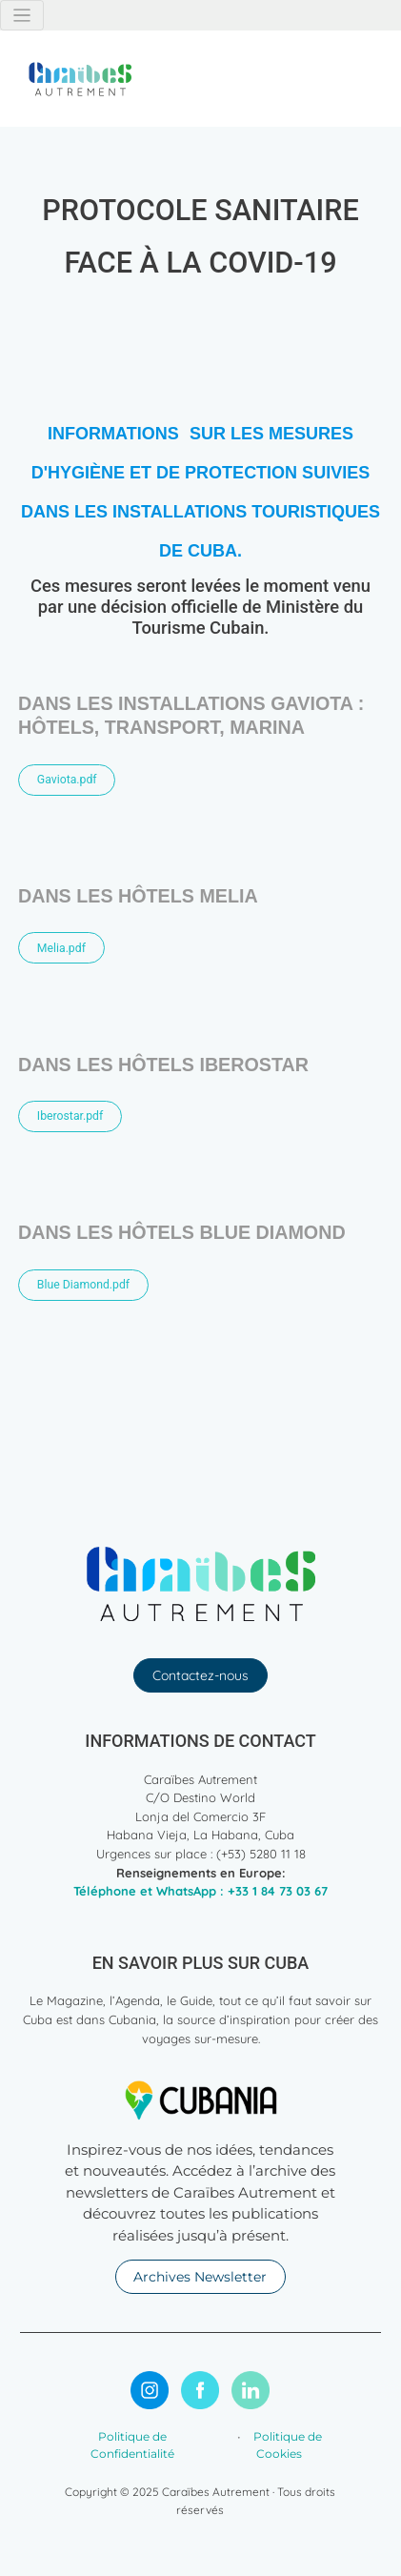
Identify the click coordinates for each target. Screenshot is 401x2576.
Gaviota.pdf (67, 779)
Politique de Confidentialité (132, 2445)
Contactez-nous (200, 1675)
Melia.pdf (61, 948)
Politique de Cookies (286, 2445)
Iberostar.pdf (70, 1116)
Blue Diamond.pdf (83, 1284)
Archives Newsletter (200, 2276)
